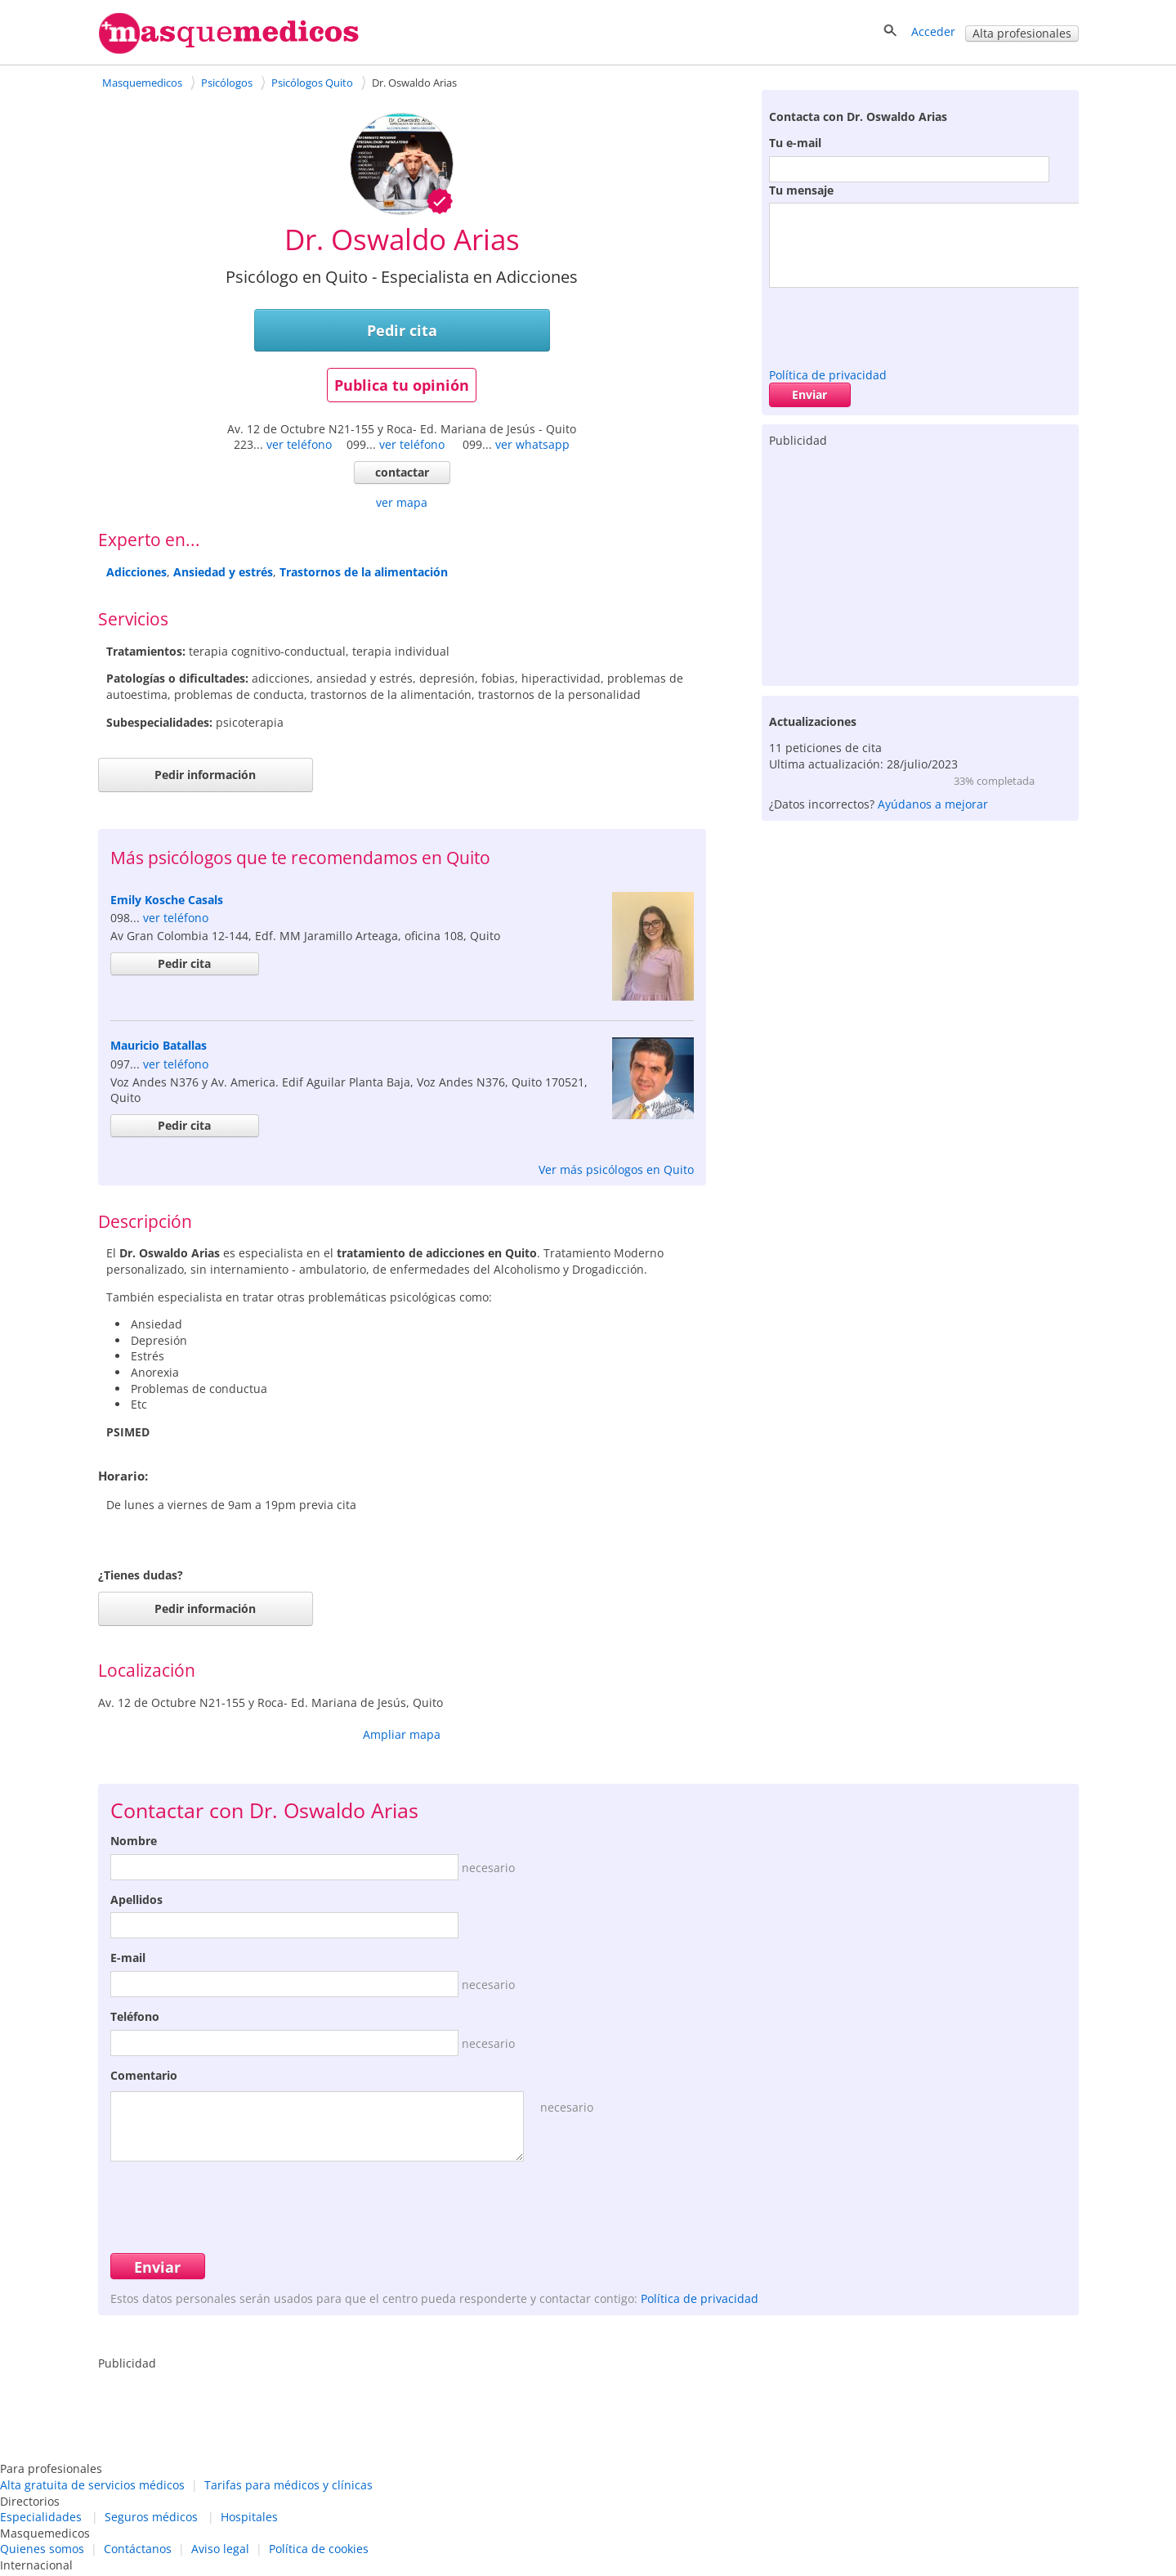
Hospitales (249, 2516)
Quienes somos (42, 2548)
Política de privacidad (828, 375)
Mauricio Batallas (158, 1045)
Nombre (133, 1840)
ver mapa (401, 502)
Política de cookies (319, 2548)
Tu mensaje (801, 190)
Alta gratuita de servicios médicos (92, 2485)
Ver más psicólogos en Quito (616, 1169)
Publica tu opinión (401, 385)
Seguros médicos (151, 2516)
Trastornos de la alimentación (363, 572)
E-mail (127, 1957)
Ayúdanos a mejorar (933, 804)
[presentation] (893, 324)
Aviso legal (220, 2548)
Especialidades (41, 2516)
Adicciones (136, 572)
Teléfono (134, 2016)
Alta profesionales (1022, 33)
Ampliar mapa (401, 1734)
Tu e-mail (795, 142)
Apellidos (136, 1899)
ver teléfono (299, 444)
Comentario (143, 2075)
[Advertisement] (920, 563)
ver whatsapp (532, 444)
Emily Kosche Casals (166, 899)
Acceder (933, 31)
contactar (402, 472)
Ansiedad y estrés (223, 572)
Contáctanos (138, 2548)
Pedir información (205, 774)
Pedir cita (402, 330)
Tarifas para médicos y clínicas (288, 2485)
